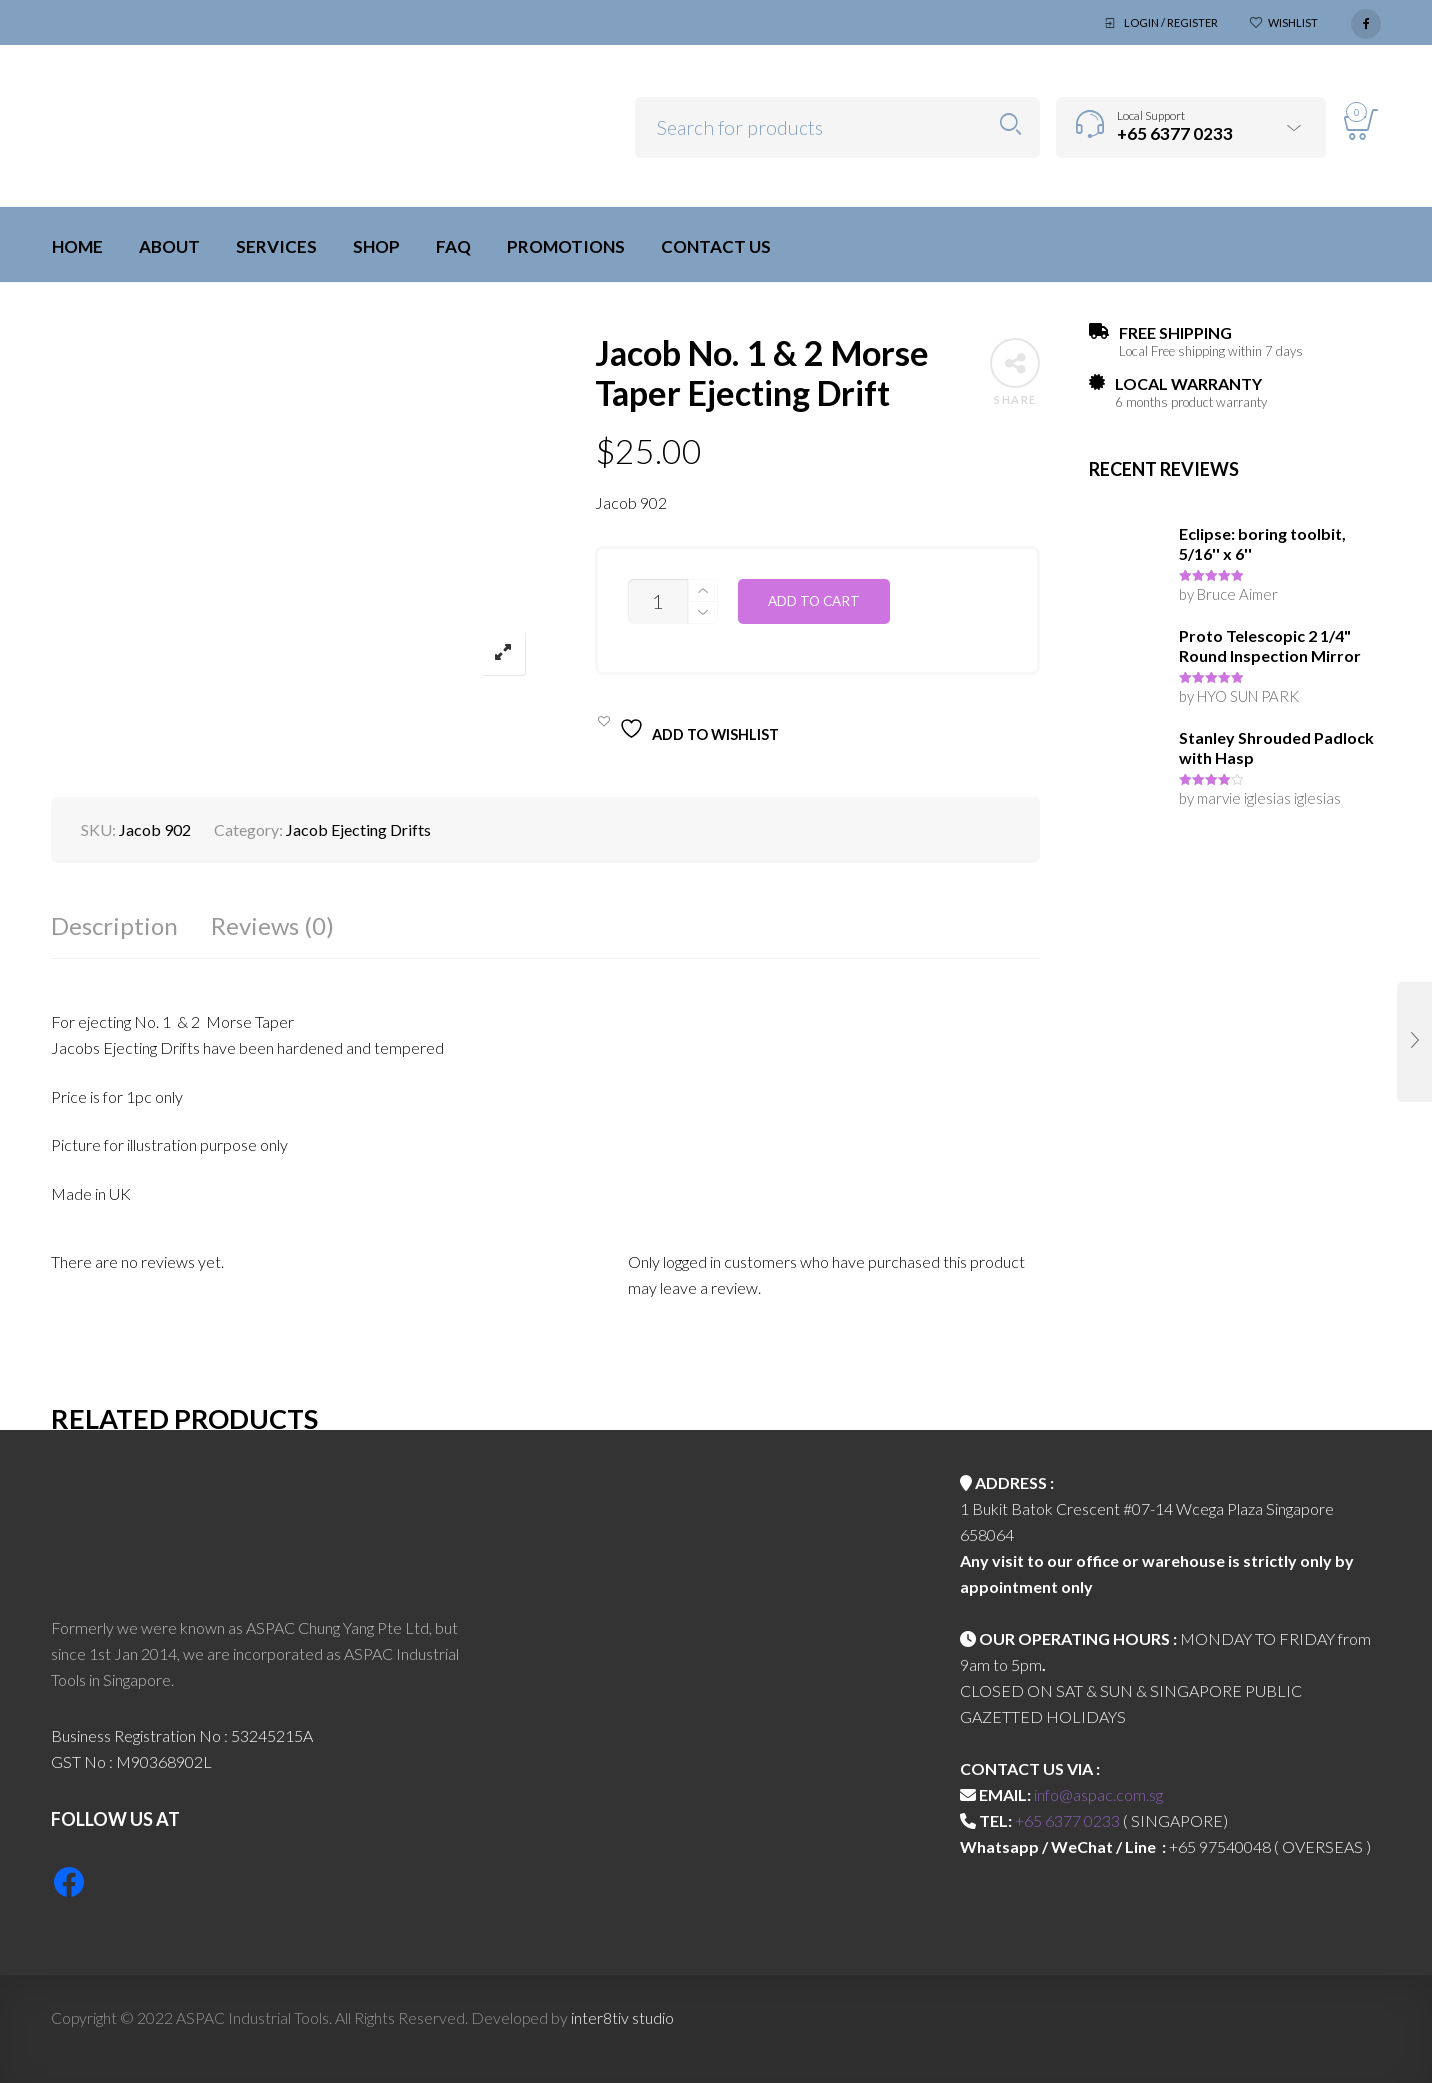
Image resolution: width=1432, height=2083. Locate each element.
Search (1010, 124)
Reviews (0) (272, 925)
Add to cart (814, 601)
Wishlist (1293, 22)
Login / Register (1171, 22)
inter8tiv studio (622, 2017)
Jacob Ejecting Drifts (358, 829)
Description (114, 925)
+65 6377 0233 (1067, 1820)
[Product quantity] (658, 601)
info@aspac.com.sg (1098, 1794)
